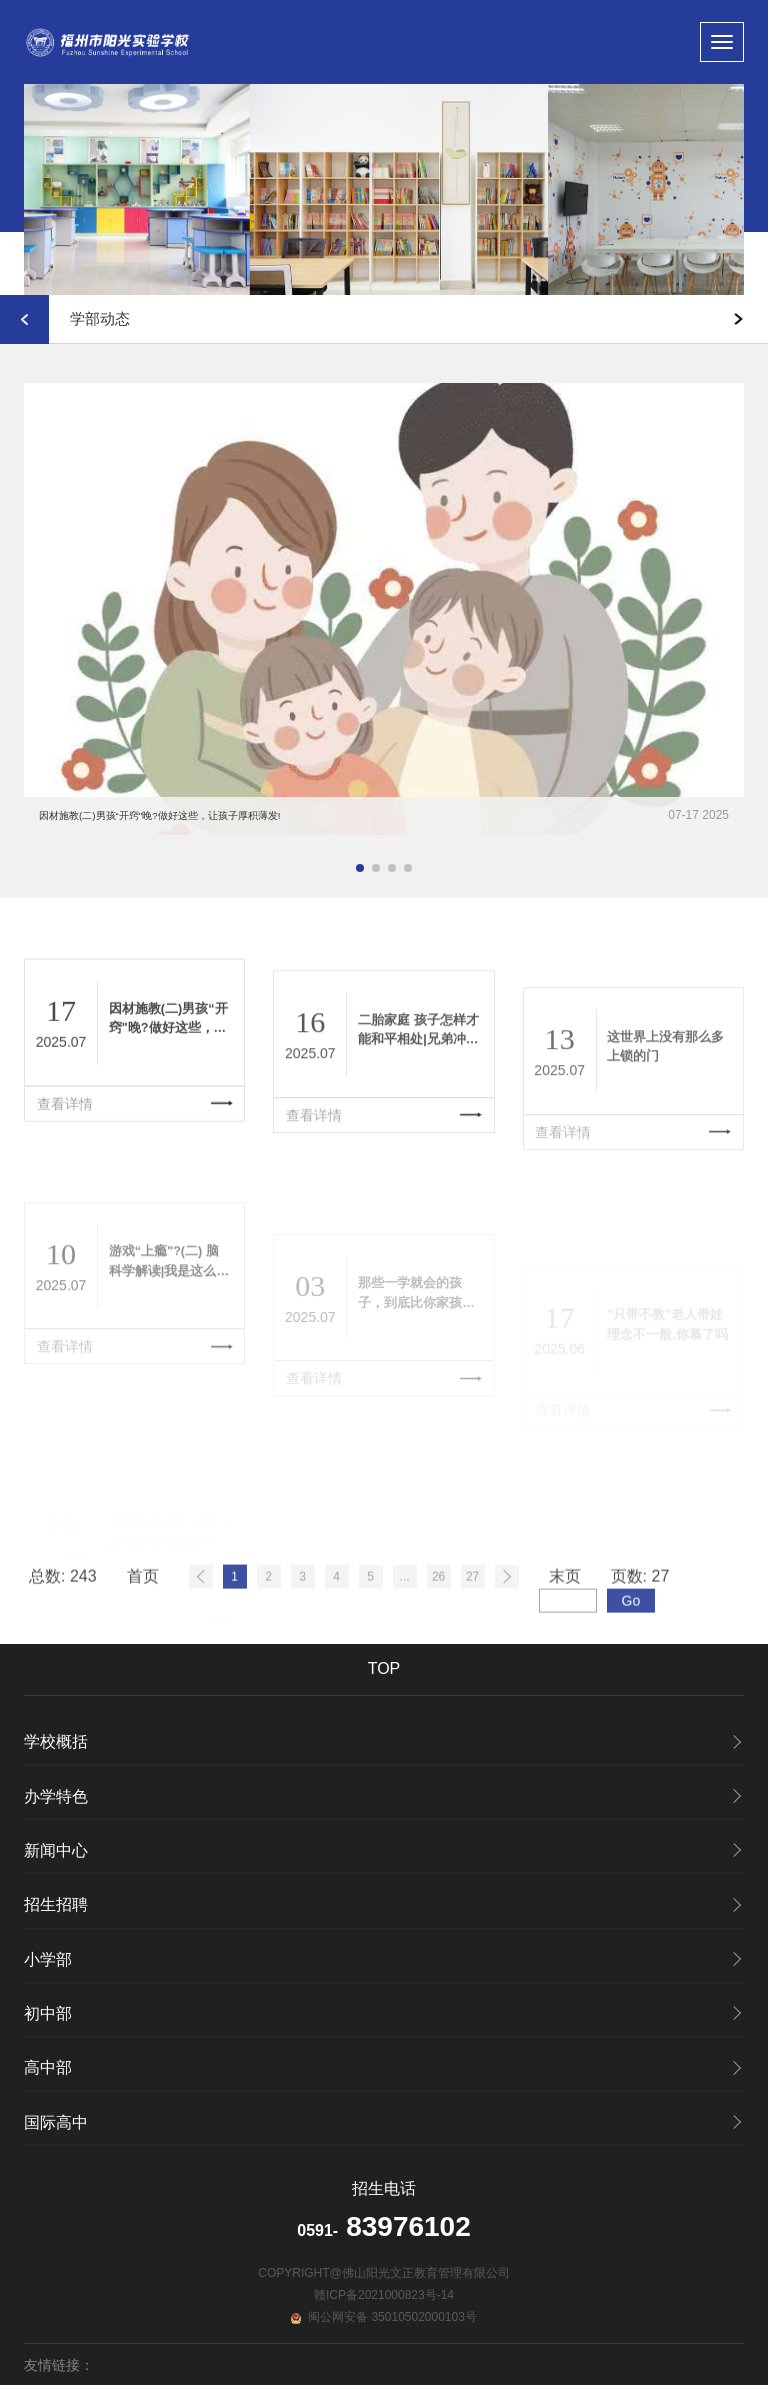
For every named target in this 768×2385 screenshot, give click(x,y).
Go (631, 1664)
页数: (640, 1639)
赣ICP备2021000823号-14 (384, 2295)
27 (472, 1640)
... (405, 1640)
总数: (63, 1639)
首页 (143, 1639)
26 (438, 1640)
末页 (565, 1639)
